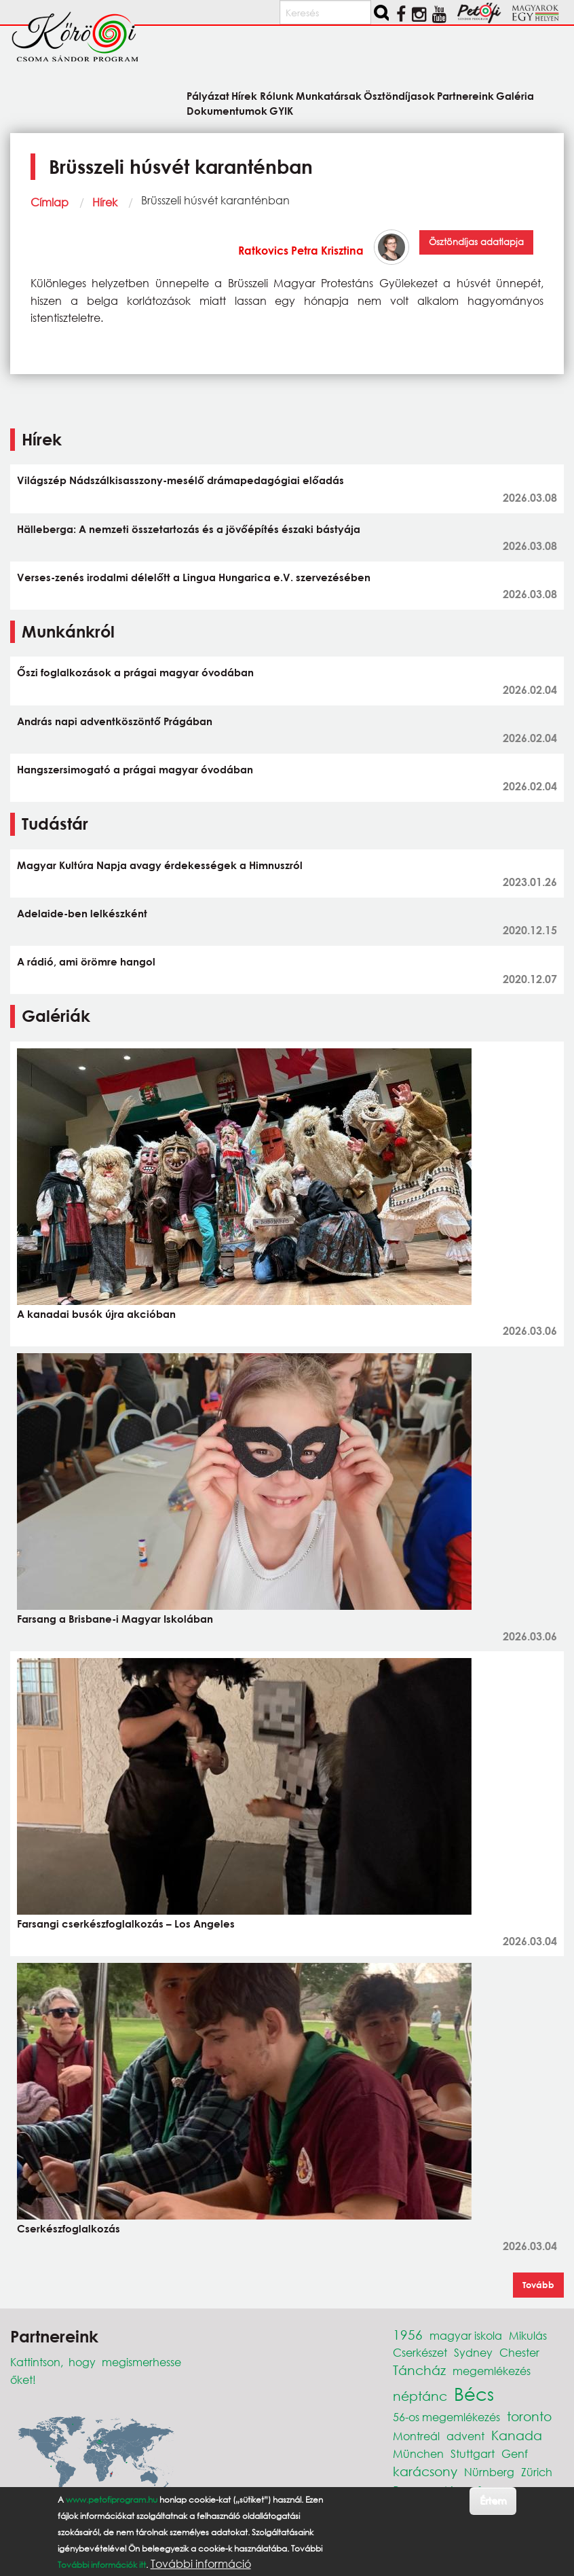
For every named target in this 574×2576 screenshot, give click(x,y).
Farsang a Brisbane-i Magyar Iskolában (115, 1619)
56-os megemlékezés (446, 2417)
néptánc (420, 2396)
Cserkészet (420, 2352)
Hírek (104, 202)
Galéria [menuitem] (515, 95)
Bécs (474, 2393)
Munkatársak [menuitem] (329, 95)
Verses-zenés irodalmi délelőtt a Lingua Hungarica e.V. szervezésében (193, 577)
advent (465, 2436)
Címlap (50, 202)
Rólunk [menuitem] (277, 95)
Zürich (536, 2472)
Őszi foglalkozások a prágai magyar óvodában (135, 672)
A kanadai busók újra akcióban (96, 1314)
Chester (519, 2352)
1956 (408, 2334)
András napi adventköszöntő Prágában (114, 721)
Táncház (419, 2370)
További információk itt (102, 2565)
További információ (201, 2563)
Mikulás (528, 2335)
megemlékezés (492, 2370)
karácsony (425, 2471)
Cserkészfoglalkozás (68, 2228)
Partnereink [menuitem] (465, 95)
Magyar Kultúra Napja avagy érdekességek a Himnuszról (160, 865)
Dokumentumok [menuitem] (227, 110)
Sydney (473, 2352)
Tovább (538, 2284)
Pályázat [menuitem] (208, 95)
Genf (514, 2453)
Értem (493, 2500)
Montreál (416, 2436)
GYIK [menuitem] (281, 110)
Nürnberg (489, 2472)
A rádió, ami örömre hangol (86, 961)
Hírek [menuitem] (244, 95)
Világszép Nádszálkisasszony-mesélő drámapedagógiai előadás (180, 480)
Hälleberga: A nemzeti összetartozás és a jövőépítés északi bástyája (188, 529)
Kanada (516, 2435)
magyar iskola (465, 2335)
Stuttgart (473, 2453)
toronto (529, 2416)
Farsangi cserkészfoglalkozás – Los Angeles (126, 1923)
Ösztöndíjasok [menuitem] (399, 95)
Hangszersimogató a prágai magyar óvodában (135, 769)
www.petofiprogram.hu (111, 2499)
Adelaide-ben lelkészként (82, 913)
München (418, 2453)
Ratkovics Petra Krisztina (301, 250)
